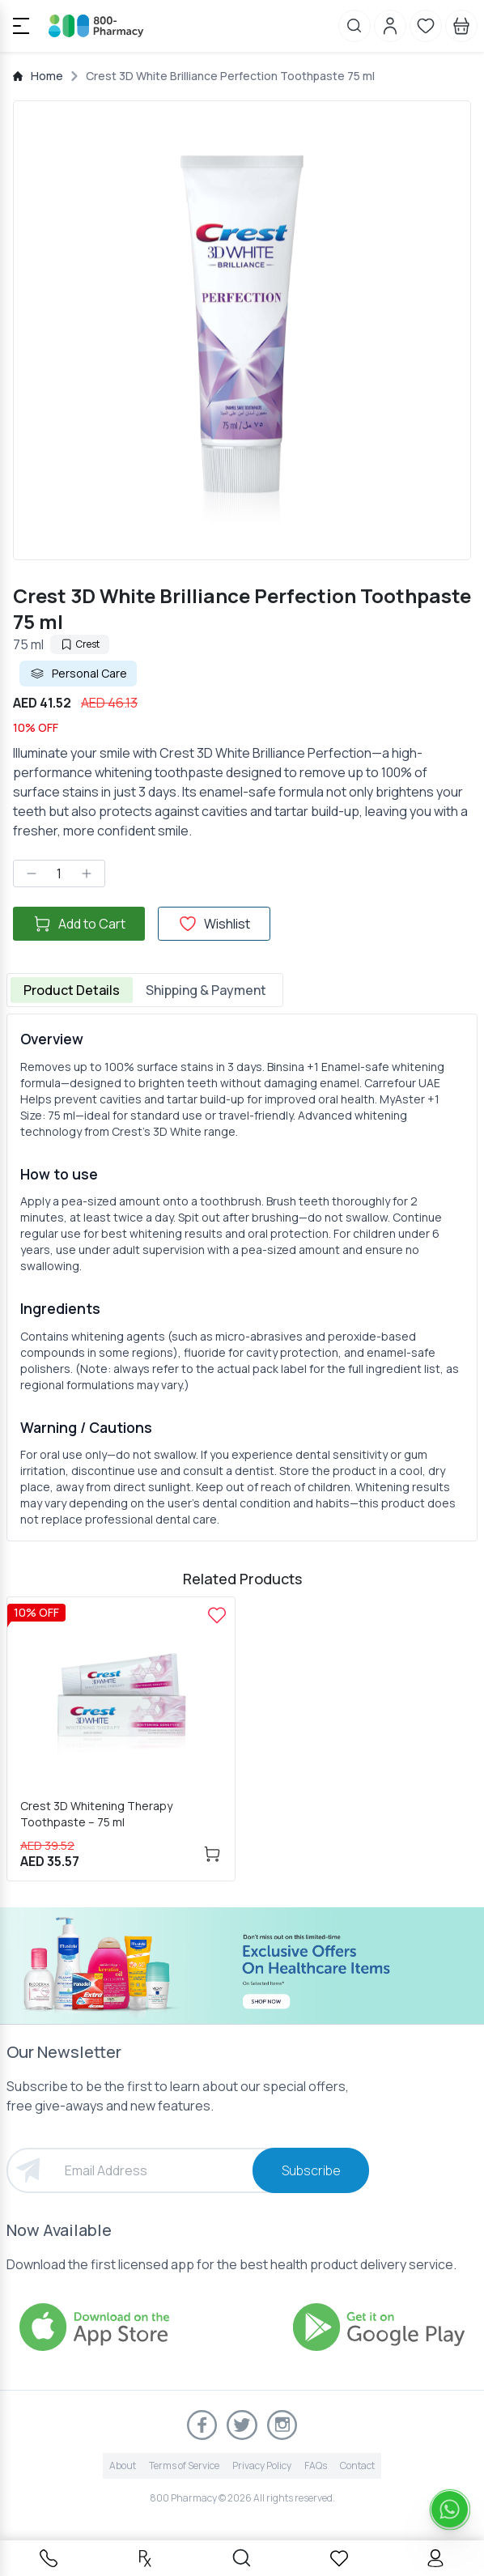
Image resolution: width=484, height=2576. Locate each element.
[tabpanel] (242, 1277)
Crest (80, 644)
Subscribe (311, 2170)
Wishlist (214, 923)
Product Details (71, 990)
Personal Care (78, 673)
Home (47, 75)
